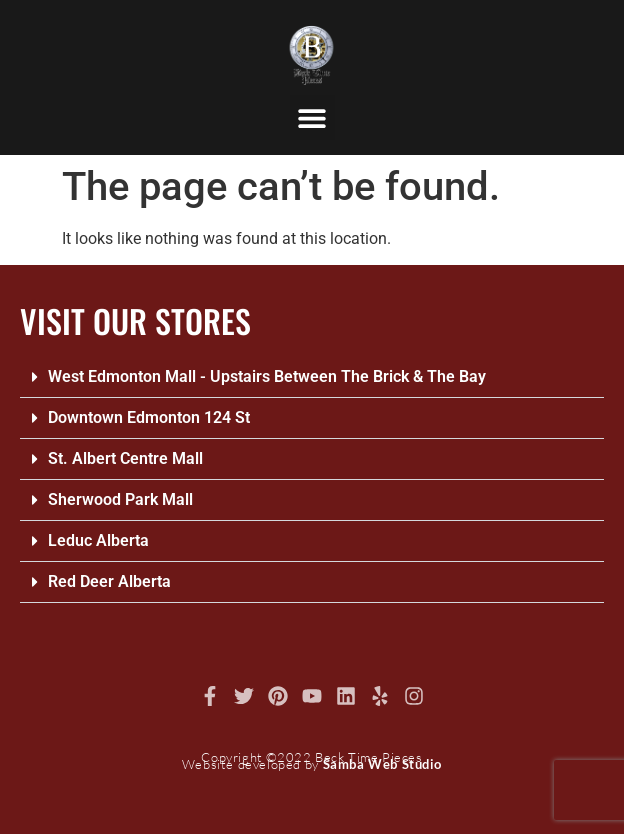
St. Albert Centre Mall (125, 458)
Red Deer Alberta (109, 581)
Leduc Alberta (98, 540)
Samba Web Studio (383, 764)
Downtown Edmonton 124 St (149, 417)
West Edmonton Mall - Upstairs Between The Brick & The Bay (267, 376)
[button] (312, 117)
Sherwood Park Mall (120, 499)
